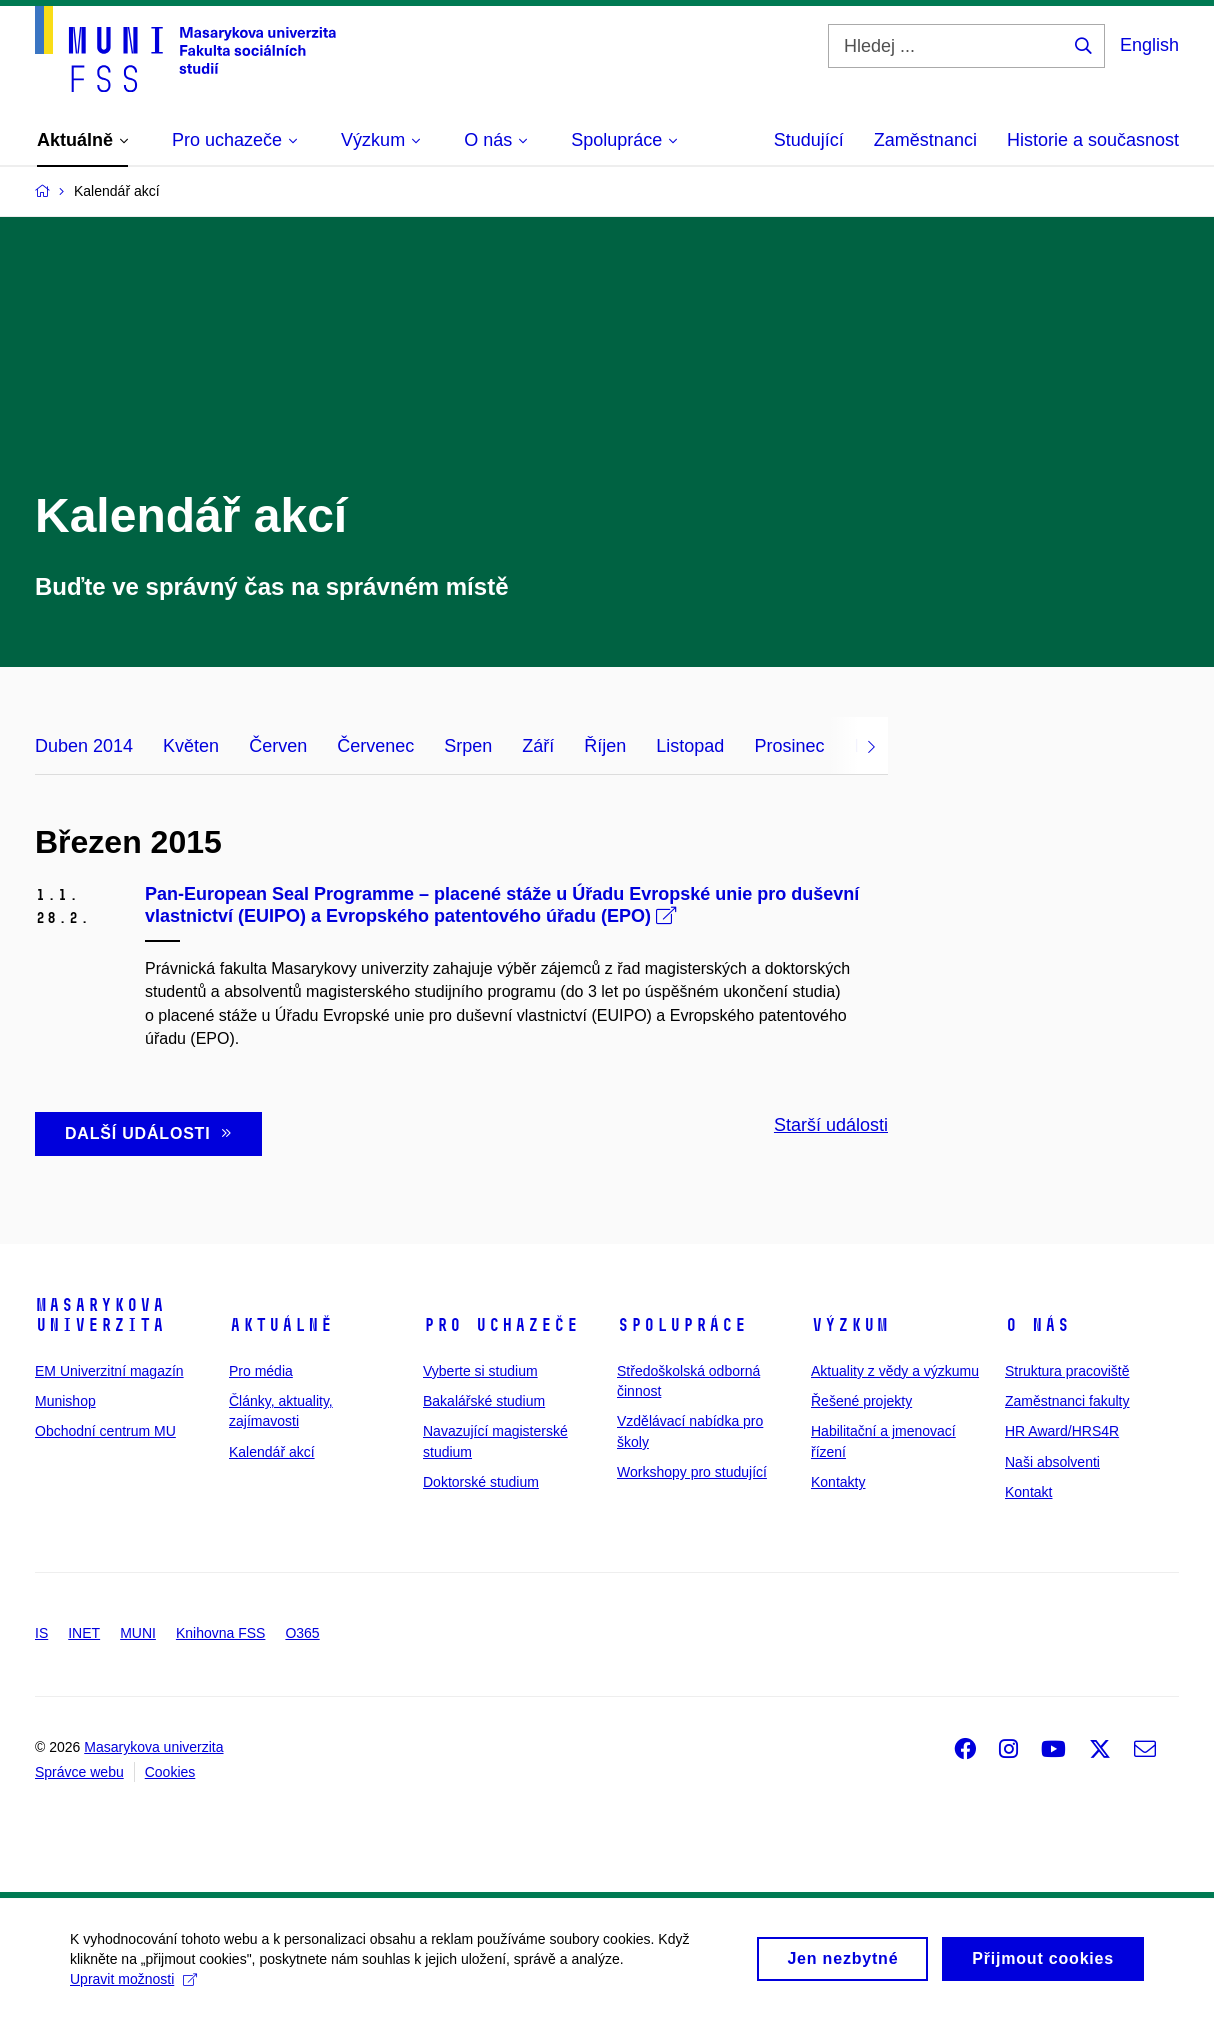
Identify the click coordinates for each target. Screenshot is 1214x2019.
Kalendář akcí (272, 1452)
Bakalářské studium (484, 1401)
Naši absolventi (1052, 1462)
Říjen (605, 746)
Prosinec (789, 746)
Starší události (831, 1125)
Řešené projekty (861, 1401)
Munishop (65, 1401)
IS (41, 1633)
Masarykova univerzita (100, 1315)
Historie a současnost (1093, 140)
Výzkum (850, 1325)
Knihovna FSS (221, 1633)
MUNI (138, 1633)
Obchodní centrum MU (105, 1431)
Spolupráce (682, 1325)
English (1149, 45)
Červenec (375, 746)
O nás (1037, 1325)
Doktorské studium (481, 1482)
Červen (278, 746)
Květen (191, 746)
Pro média (261, 1371)
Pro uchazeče (501, 1325)
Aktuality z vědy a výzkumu (895, 1371)
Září (538, 746)
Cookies (170, 1772)
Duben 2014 (84, 746)
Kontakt (1028, 1492)
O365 (302, 1633)
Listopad (690, 746)
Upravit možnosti (133, 1989)
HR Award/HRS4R (1062, 1431)
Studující (809, 140)
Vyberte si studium (480, 1371)
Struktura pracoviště (1067, 1371)
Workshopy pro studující (692, 1472)
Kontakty (838, 1482)
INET (84, 1633)
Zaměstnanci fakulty (1067, 1401)
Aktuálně (281, 1325)
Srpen (468, 746)
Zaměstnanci (925, 140)
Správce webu (79, 1772)
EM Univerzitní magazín (109, 1371)
